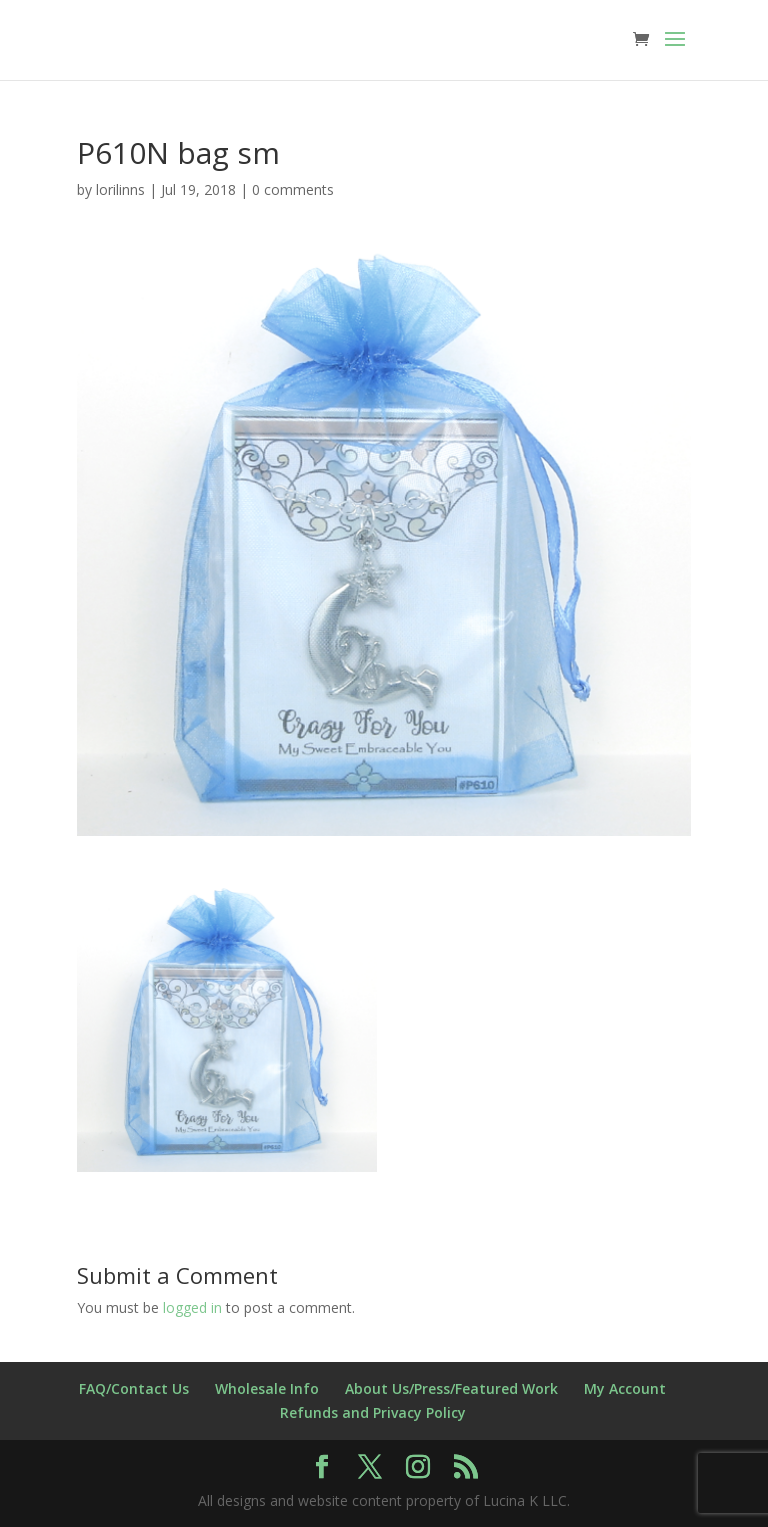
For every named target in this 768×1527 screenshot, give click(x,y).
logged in (192, 1307)
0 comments (293, 189)
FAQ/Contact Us (134, 1388)
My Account (625, 1388)
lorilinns (120, 189)
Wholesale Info (267, 1388)
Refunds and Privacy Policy (373, 1412)
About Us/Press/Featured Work (451, 1388)
